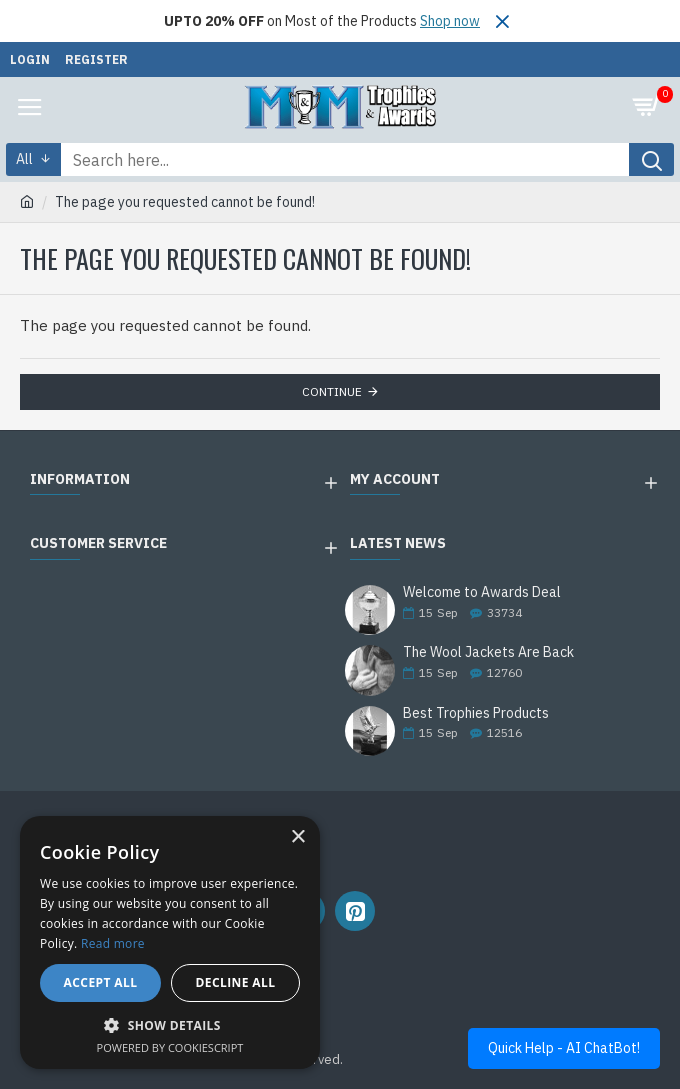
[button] (170, 1025)
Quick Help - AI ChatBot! (564, 1048)
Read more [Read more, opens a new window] (113, 943)
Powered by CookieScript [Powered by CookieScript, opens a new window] (170, 1047)
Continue (332, 391)
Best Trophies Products (476, 713)
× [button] (297, 837)
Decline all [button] (236, 982)
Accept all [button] (101, 982)
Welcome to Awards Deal (482, 592)
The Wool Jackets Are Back (488, 652)
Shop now (450, 21)
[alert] (170, 942)
